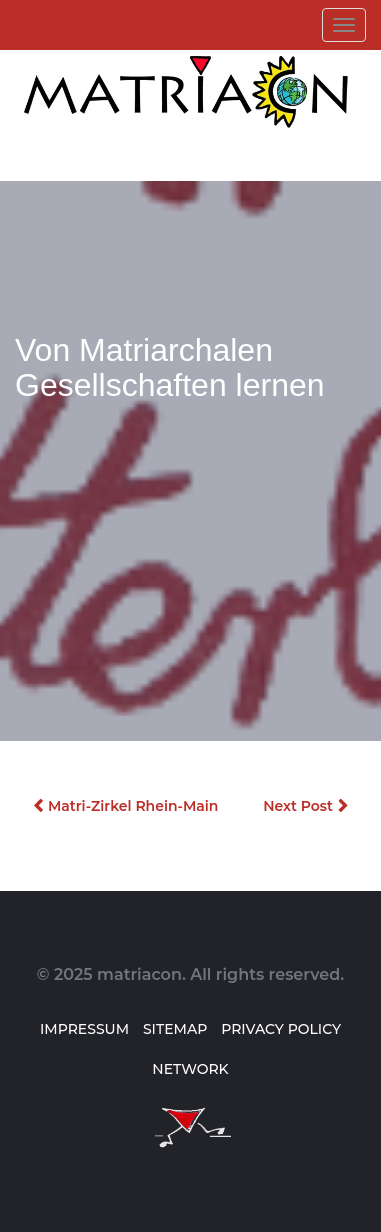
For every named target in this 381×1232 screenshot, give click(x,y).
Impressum (84, 1029)
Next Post (298, 806)
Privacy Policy (281, 1029)
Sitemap (175, 1029)
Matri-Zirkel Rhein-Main (133, 806)
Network (190, 1069)
